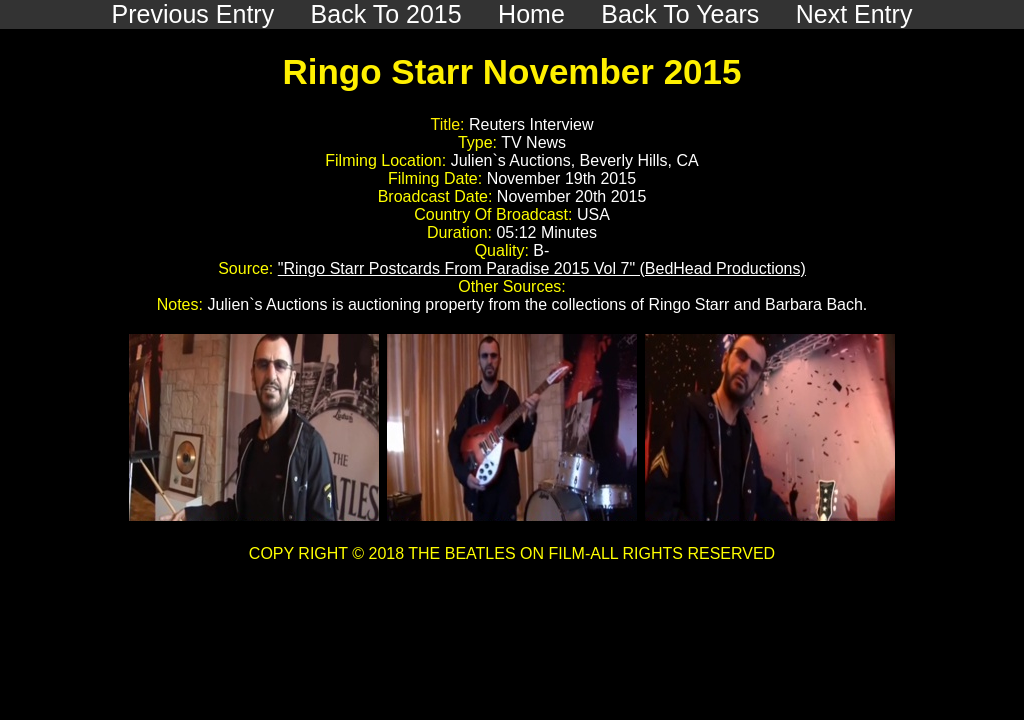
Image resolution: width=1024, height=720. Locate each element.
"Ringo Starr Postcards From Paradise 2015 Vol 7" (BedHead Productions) (542, 268)
